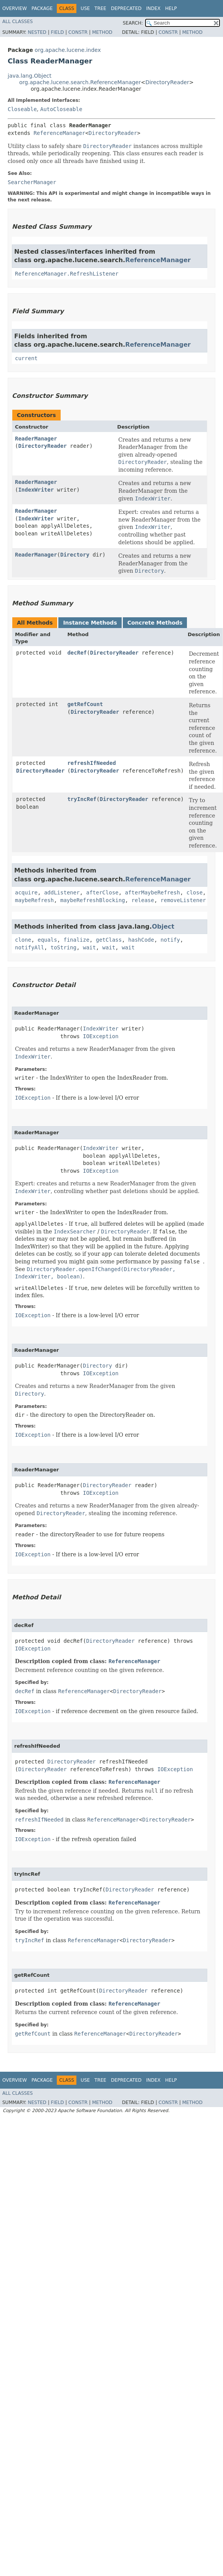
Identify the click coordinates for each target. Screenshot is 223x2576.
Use (85, 8)
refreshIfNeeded (91, 763)
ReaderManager (36, 438)
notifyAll (29, 947)
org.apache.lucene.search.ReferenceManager (80, 82)
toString (63, 947)
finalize (76, 940)
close (195, 892)
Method (102, 32)
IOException (101, 1036)
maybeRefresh (34, 900)
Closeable (22, 109)
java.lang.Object (29, 76)
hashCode (141, 940)
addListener (62, 892)
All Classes (17, 21)
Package (42, 8)
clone (23, 940)
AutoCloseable (61, 109)
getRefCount (85, 704)
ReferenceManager (59, 133)
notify (170, 940)
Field (57, 32)
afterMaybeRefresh (152, 892)
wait (89, 947)
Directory (74, 555)
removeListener (183, 900)
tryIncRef (81, 799)
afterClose (102, 892)
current (26, 358)
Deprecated (126, 8)
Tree (100, 8)
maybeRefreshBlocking (92, 900)
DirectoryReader (167, 82)
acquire (26, 892)
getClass (109, 940)
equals (47, 940)
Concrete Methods (155, 623)
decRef (77, 653)
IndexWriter (36, 490)
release (142, 900)
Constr (78, 32)
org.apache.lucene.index (68, 50)
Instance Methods (90, 623)
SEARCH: (133, 23)
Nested (37, 32)
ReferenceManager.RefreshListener (67, 274)
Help (171, 8)
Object (163, 926)
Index (153, 8)
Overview (14, 8)
